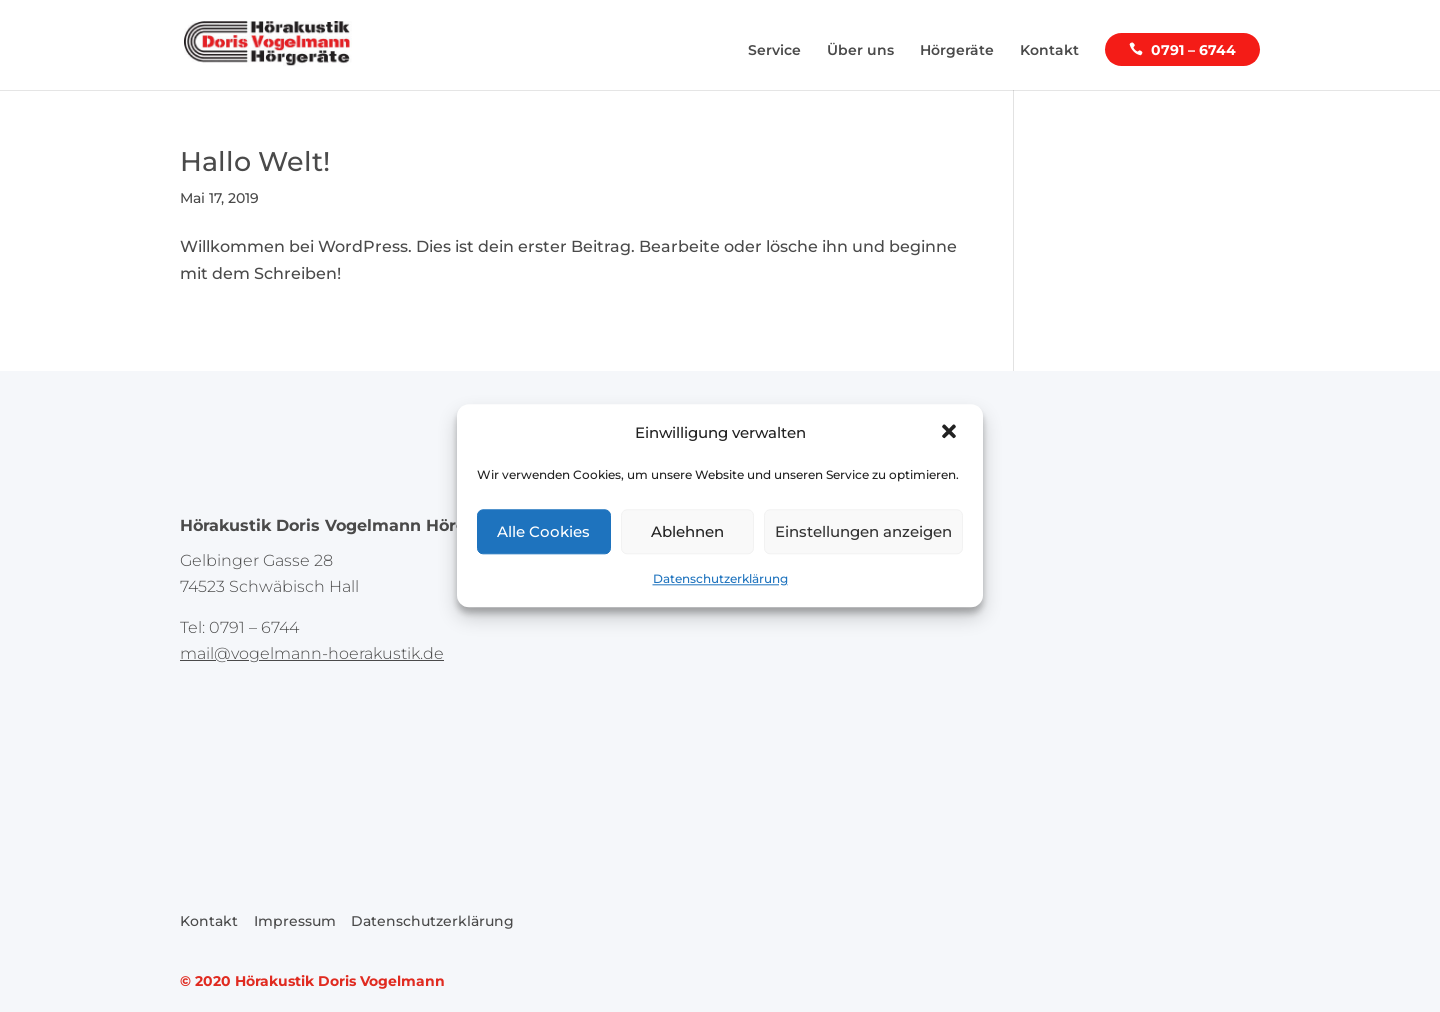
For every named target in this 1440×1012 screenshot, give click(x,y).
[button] (951, 433)
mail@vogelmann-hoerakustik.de (312, 653)
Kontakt (1049, 51)
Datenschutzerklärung (720, 579)
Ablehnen (687, 531)
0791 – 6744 (1193, 50)
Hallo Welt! (255, 161)
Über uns (860, 51)
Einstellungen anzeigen (863, 531)
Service (774, 51)
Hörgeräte (957, 51)
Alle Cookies (543, 531)
